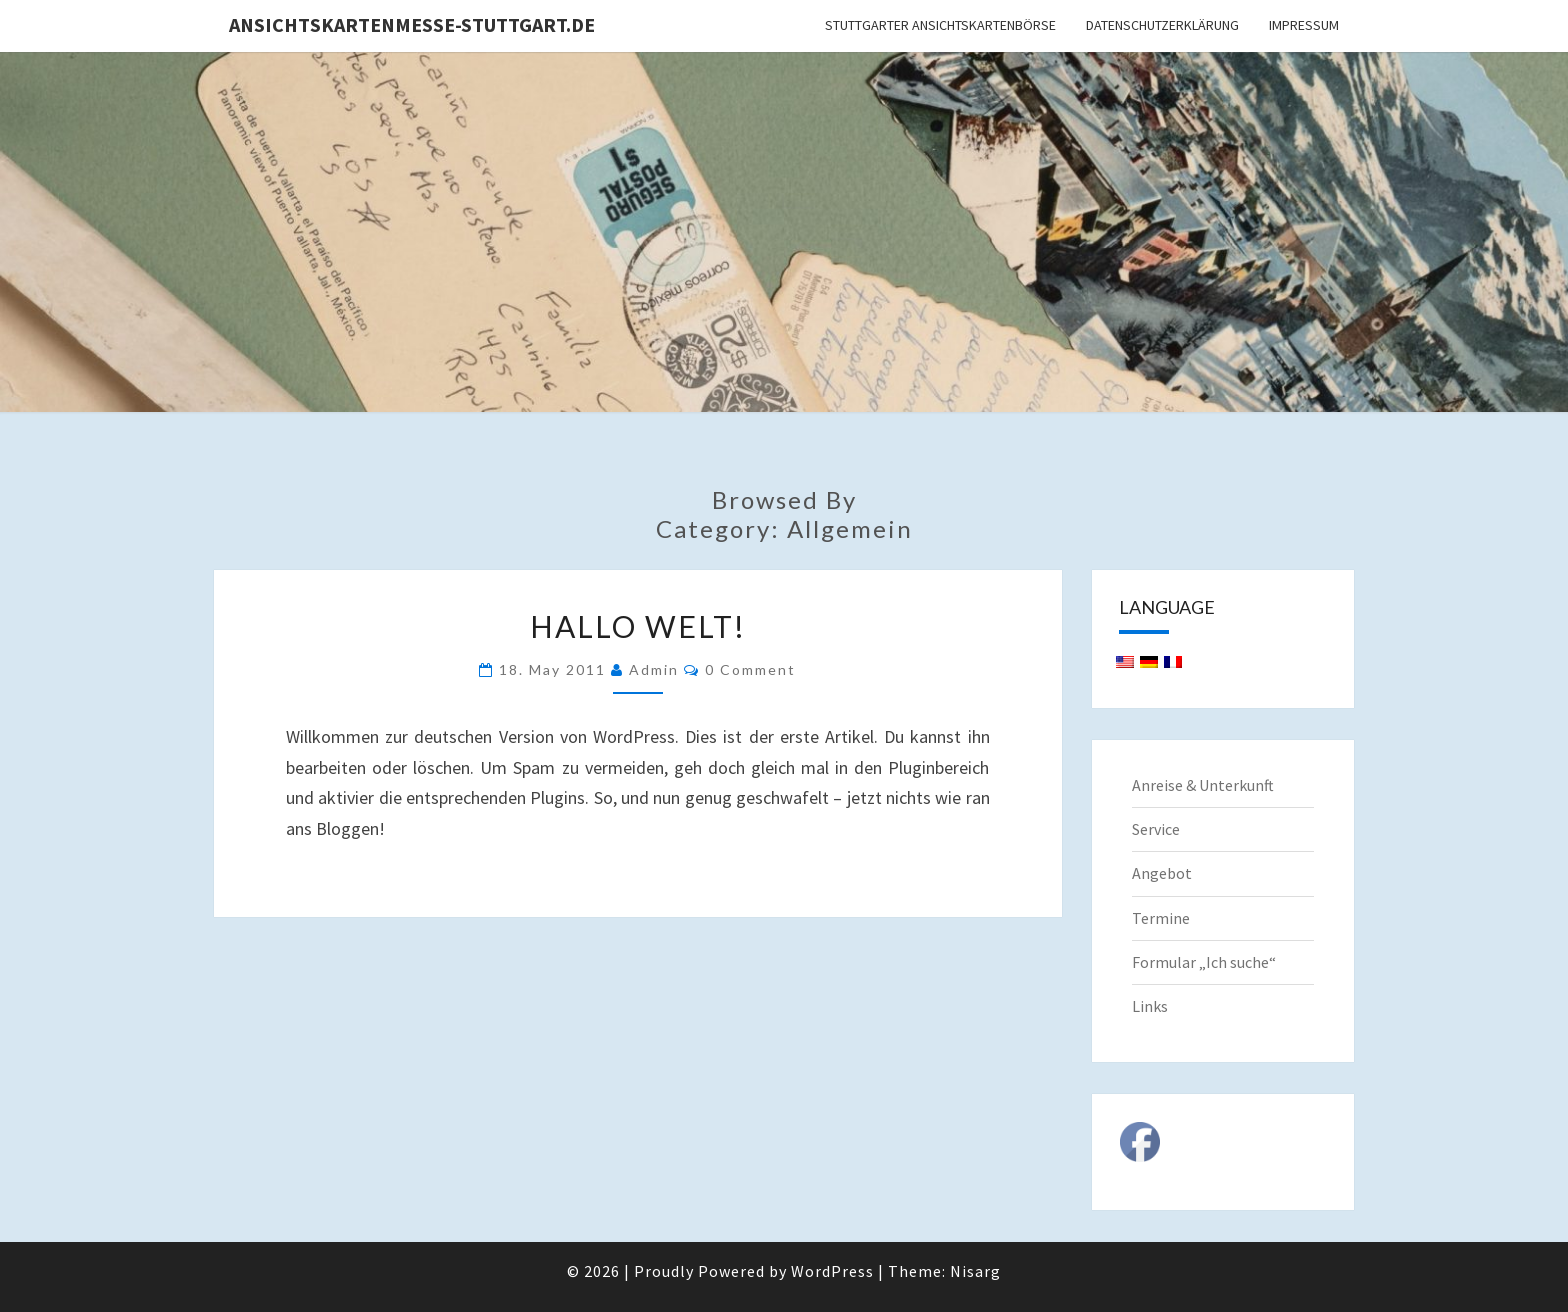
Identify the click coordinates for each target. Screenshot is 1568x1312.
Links (1150, 1006)
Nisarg (975, 1271)
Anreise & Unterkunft (1203, 785)
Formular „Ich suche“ (1204, 962)
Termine (1161, 918)
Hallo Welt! (638, 626)
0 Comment (750, 669)
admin (654, 669)
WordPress (832, 1271)
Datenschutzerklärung (1162, 25)
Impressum (1304, 25)
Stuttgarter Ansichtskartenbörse (940, 25)
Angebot (1162, 873)
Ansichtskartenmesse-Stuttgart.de (412, 24)
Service (1156, 829)
